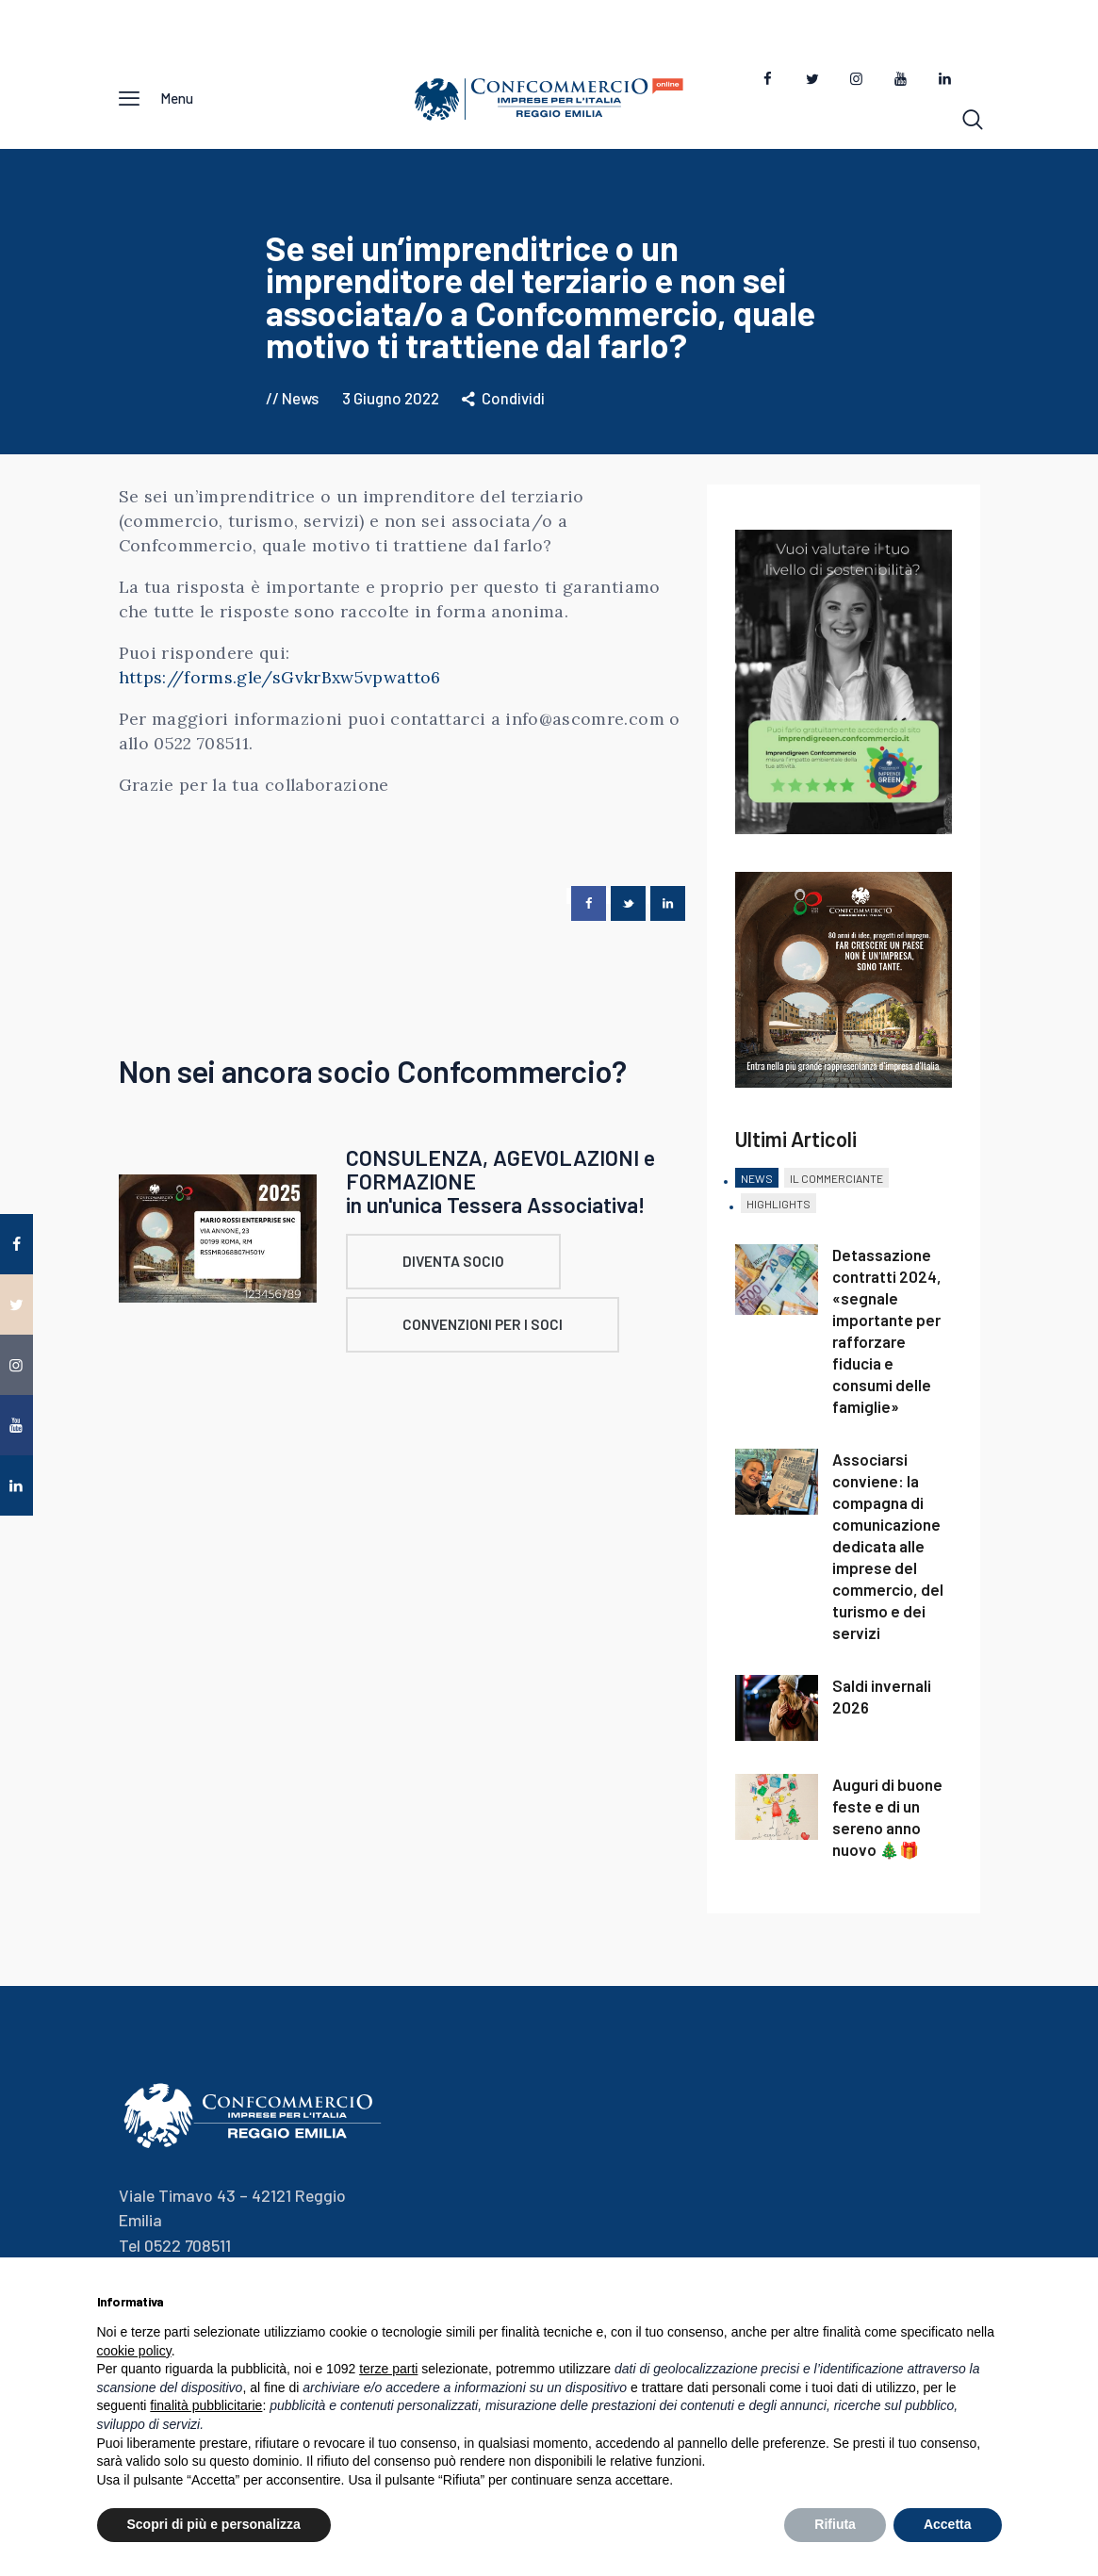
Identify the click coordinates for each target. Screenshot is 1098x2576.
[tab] (756, 1186)
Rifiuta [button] (835, 2524)
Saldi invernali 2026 (881, 1703)
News (300, 404)
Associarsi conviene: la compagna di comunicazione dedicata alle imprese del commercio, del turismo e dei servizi (887, 1553)
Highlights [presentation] (778, 1210)
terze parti (388, 2368)
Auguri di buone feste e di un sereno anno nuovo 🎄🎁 (887, 1824)
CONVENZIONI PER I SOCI (492, 1335)
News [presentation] (757, 1185)
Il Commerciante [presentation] (836, 1185)
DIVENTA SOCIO (462, 1269)
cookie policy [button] (134, 2350)
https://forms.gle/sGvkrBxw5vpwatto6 (280, 685)
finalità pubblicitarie (206, 2405)
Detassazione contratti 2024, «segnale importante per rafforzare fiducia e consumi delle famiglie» (887, 1338)
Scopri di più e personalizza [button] (214, 2524)
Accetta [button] (948, 2524)
